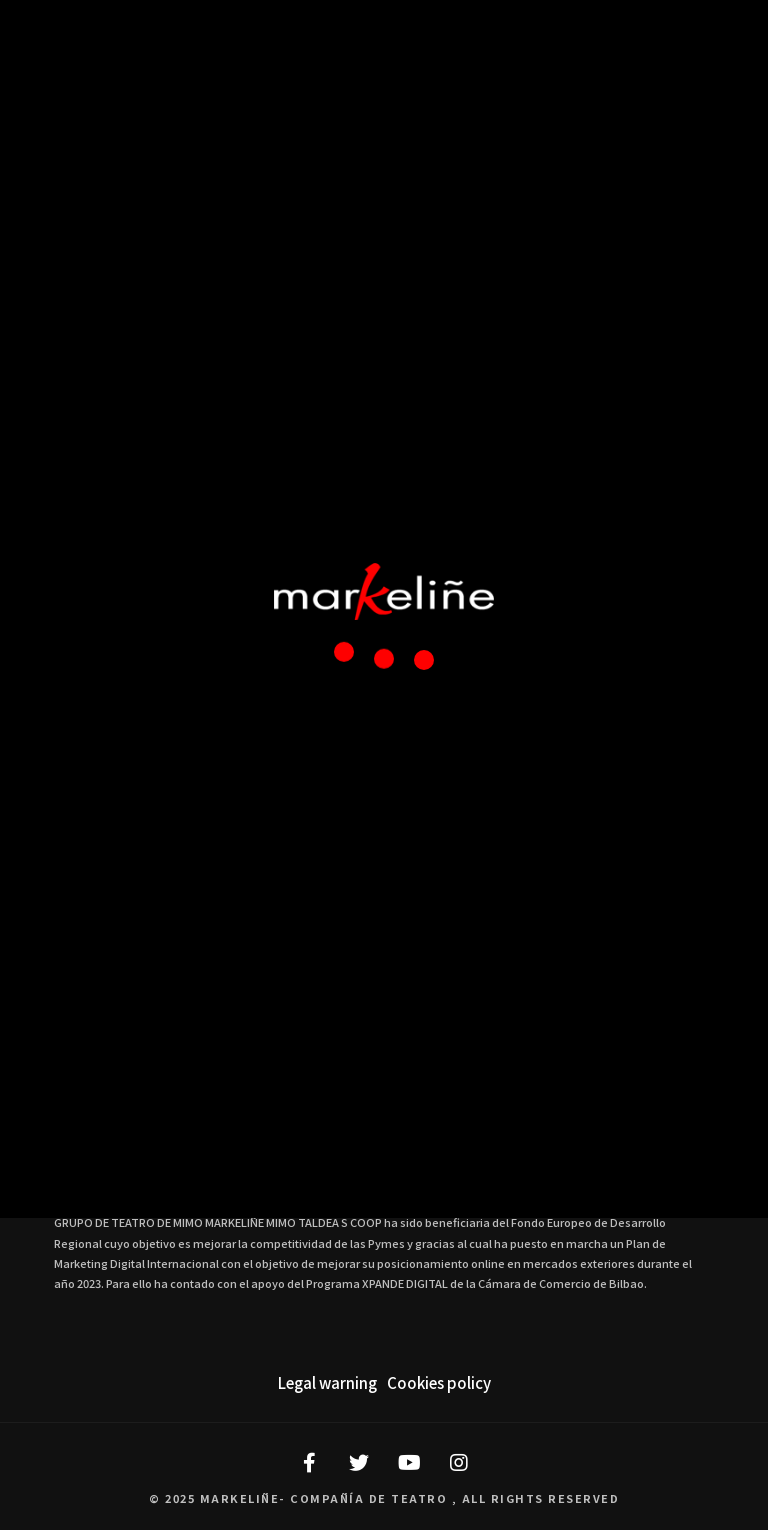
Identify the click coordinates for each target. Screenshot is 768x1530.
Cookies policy (439, 1382)
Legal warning (327, 1382)
